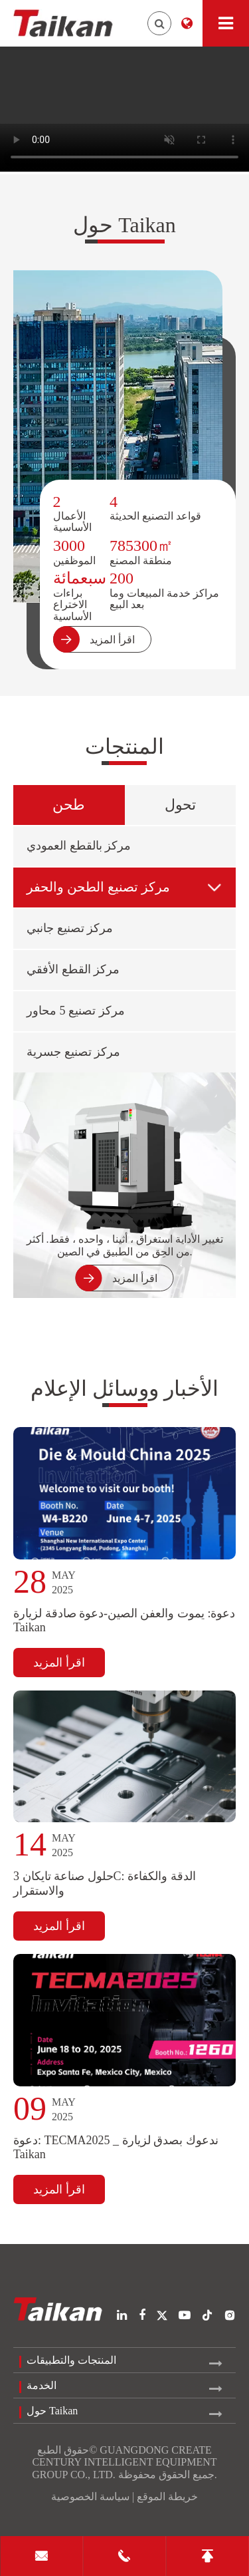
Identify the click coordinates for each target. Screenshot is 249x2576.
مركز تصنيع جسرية (73, 1051)
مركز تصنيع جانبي (70, 928)
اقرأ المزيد (59, 1662)
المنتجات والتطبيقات (71, 2360)
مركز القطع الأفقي (73, 969)
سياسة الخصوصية (90, 2496)
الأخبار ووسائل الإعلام (124, 1388)
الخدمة (41, 2385)
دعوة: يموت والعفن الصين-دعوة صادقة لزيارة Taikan (124, 1620)
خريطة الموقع (167, 2496)
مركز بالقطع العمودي (79, 845)
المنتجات (124, 746)
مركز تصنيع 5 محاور (76, 1010)
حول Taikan (124, 225)
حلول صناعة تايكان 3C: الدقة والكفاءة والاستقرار (104, 1883)
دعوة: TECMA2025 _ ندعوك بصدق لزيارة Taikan (115, 2147)
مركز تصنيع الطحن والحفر (125, 887)
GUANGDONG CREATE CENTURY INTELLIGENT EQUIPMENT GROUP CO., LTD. (124, 2462)
